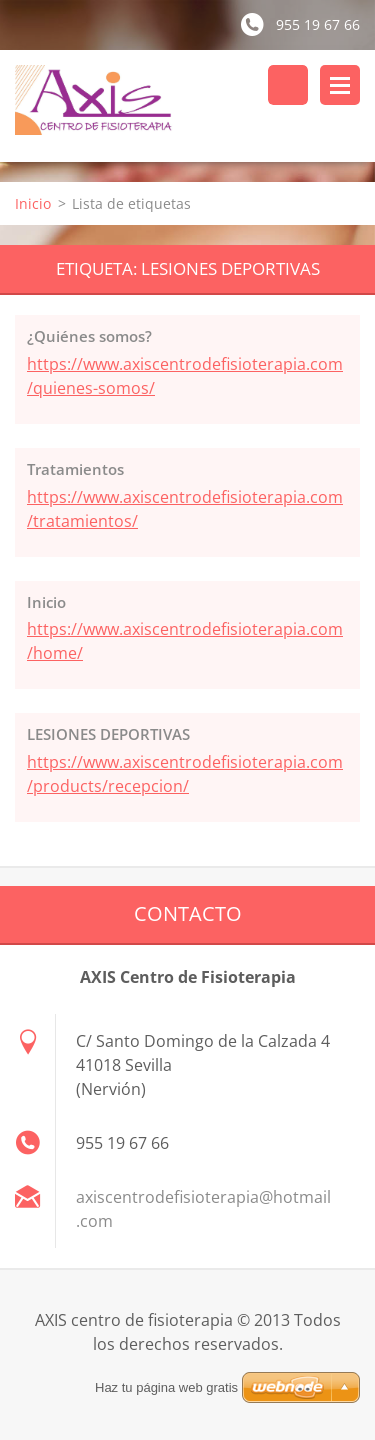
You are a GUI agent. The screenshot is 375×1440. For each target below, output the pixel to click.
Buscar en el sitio (288, 85)
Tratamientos (75, 469)
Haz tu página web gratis (166, 1387)
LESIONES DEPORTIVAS (108, 734)
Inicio (33, 203)
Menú (340, 85)
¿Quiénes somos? (89, 336)
